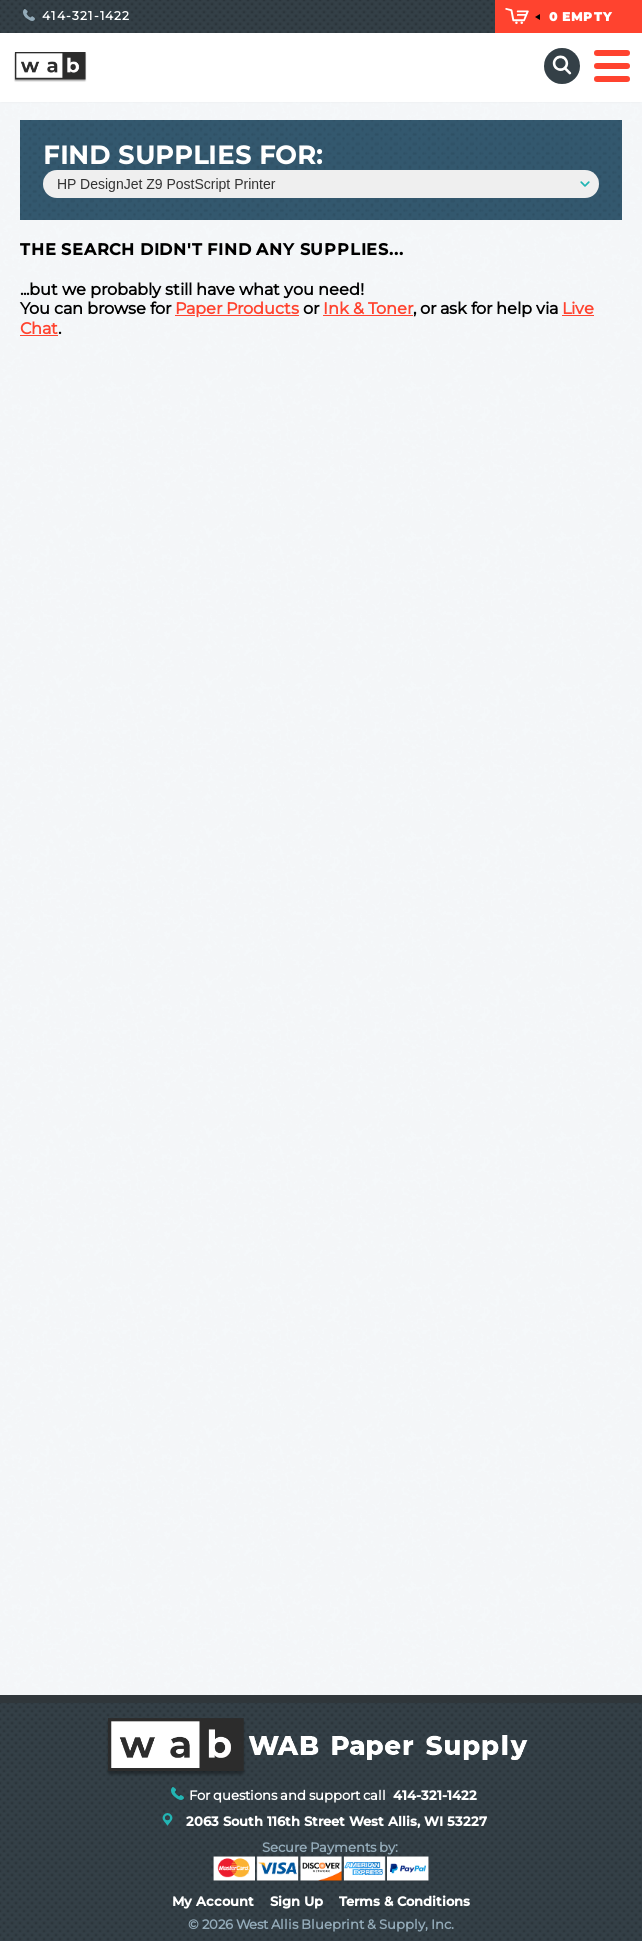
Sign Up (296, 1901)
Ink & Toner (368, 308)
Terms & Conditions (404, 1901)
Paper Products (237, 308)
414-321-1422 (77, 15)
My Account (213, 1901)
